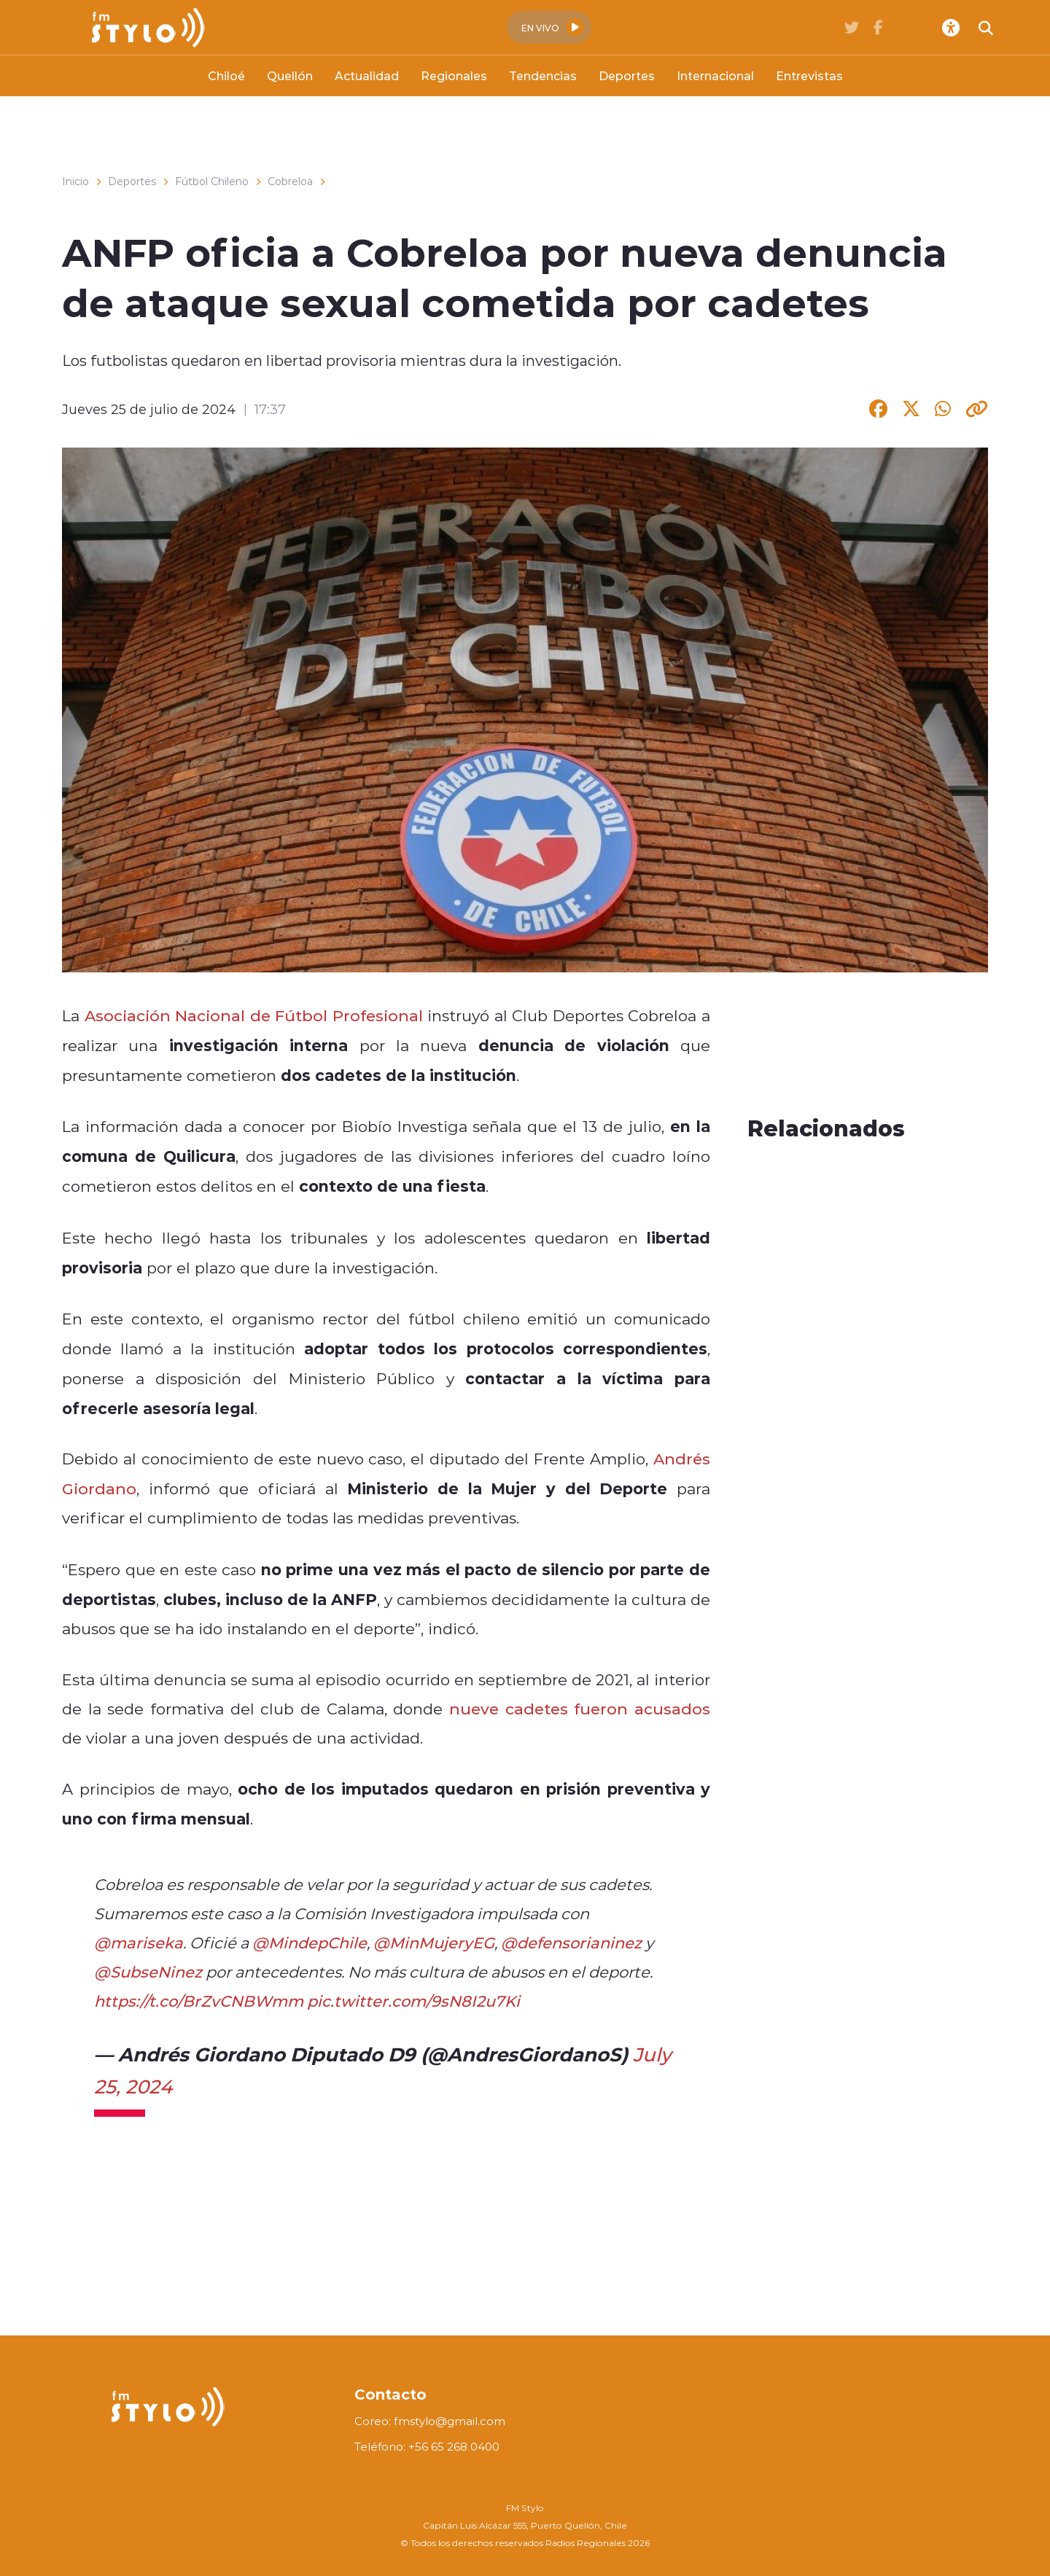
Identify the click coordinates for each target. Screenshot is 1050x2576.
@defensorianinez (571, 1942)
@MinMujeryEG (433, 1942)
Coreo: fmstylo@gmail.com (429, 2421)
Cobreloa (290, 181)
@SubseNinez (148, 1972)
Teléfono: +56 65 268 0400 (426, 2446)
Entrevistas (809, 75)
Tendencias (543, 75)
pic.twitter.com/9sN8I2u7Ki (413, 2001)
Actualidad (367, 75)
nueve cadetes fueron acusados (579, 1708)
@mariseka (138, 1942)
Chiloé (226, 75)
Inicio (75, 181)
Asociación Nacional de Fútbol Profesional (254, 1015)
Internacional (715, 75)
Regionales (454, 75)
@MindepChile (309, 1942)
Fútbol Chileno (212, 181)
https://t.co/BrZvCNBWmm (198, 2001)
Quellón (290, 75)
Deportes (627, 75)
